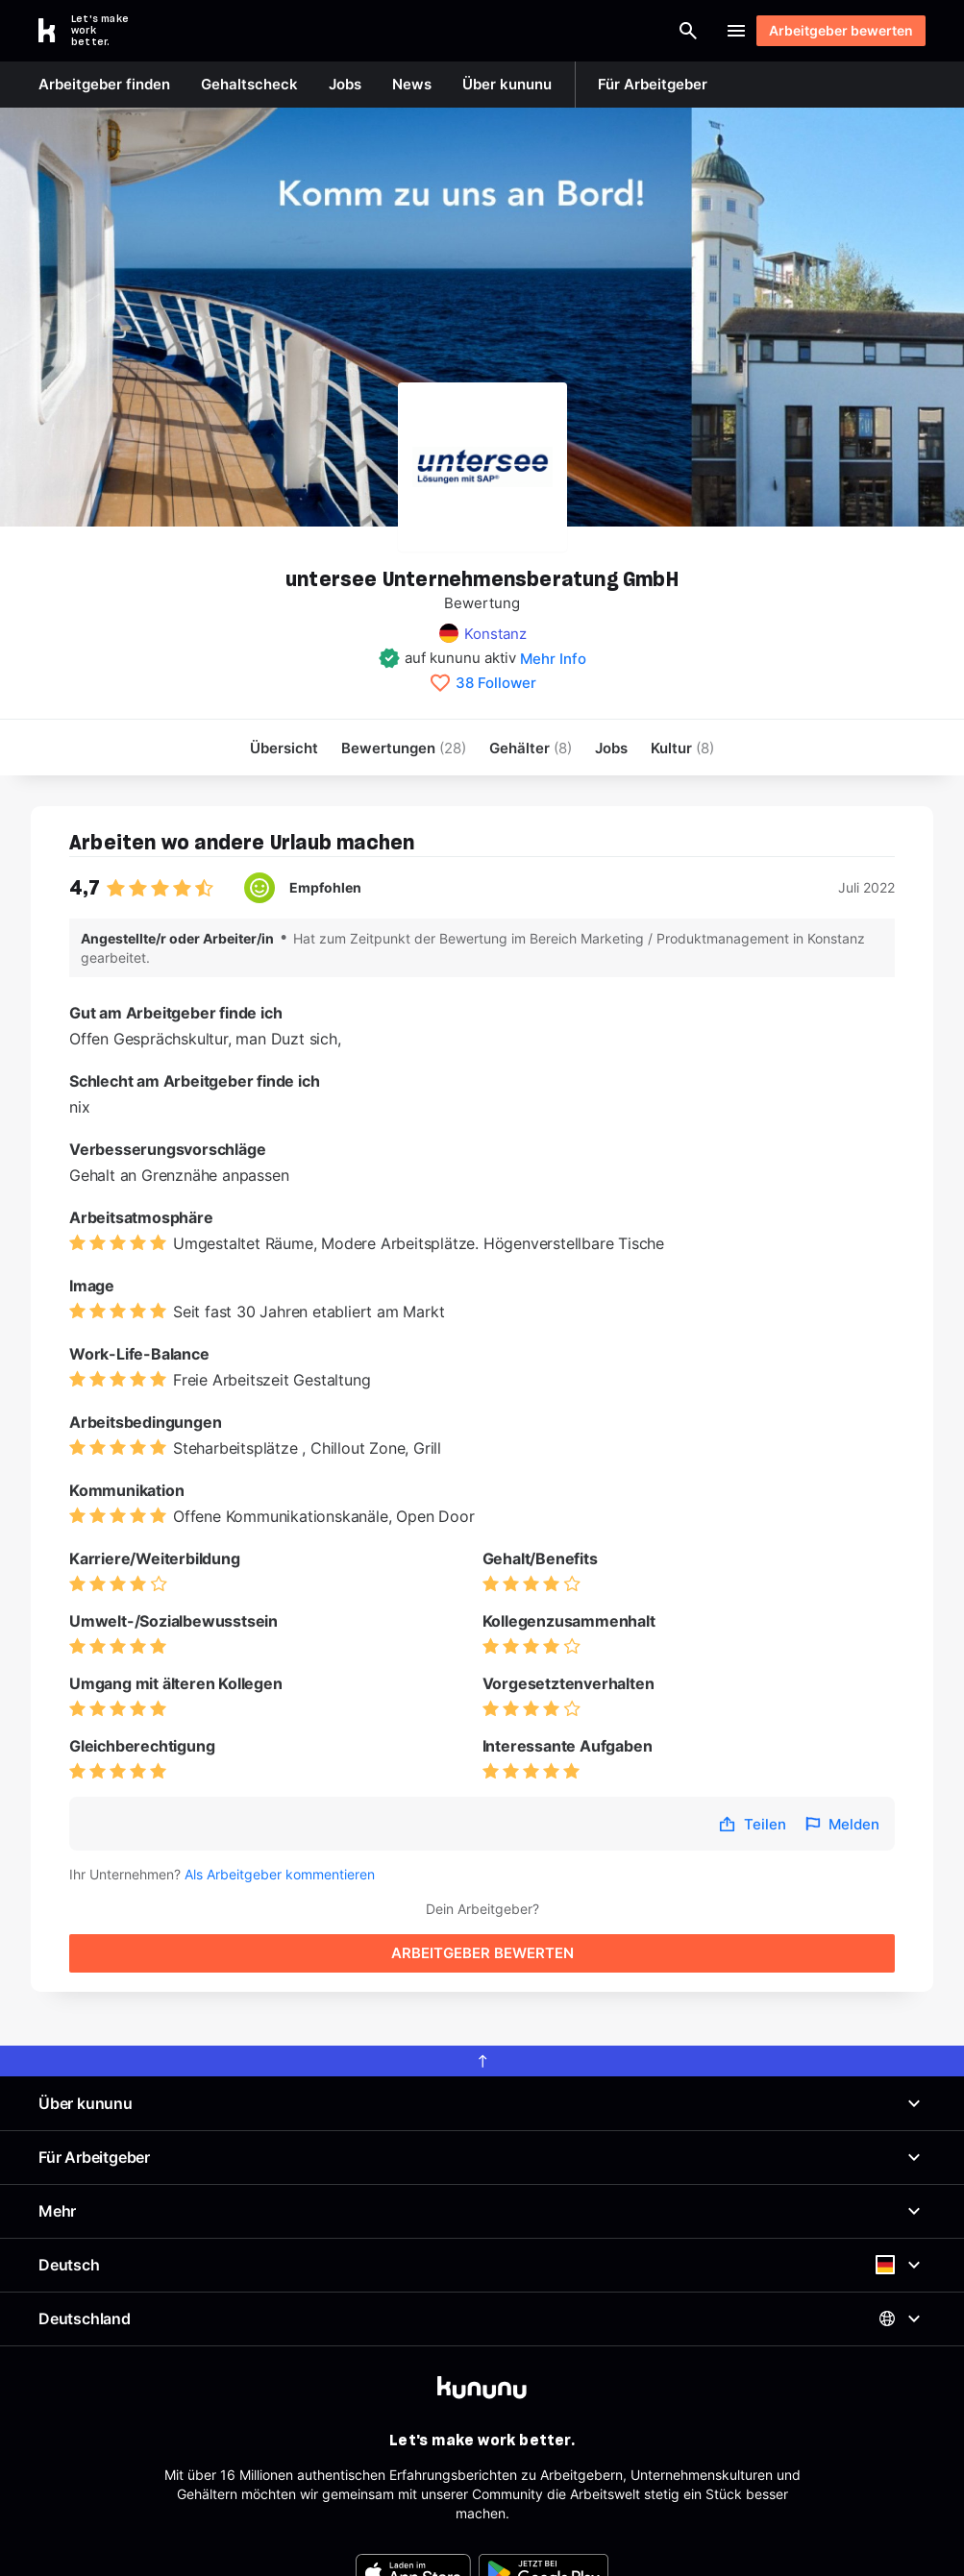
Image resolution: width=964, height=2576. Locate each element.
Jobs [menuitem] (611, 748)
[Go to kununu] (94, 31)
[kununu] (482, 2309)
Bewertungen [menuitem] (403, 748)
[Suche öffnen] (601, 31)
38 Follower (496, 683)
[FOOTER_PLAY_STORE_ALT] (543, 2495)
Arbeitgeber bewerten (831, 30)
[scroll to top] (482, 1983)
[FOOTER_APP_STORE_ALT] (413, 2495)
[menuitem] (682, 748)
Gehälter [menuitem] (530, 748)
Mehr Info (553, 659)
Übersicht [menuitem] (284, 748)
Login (680, 30)
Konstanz (495, 634)
